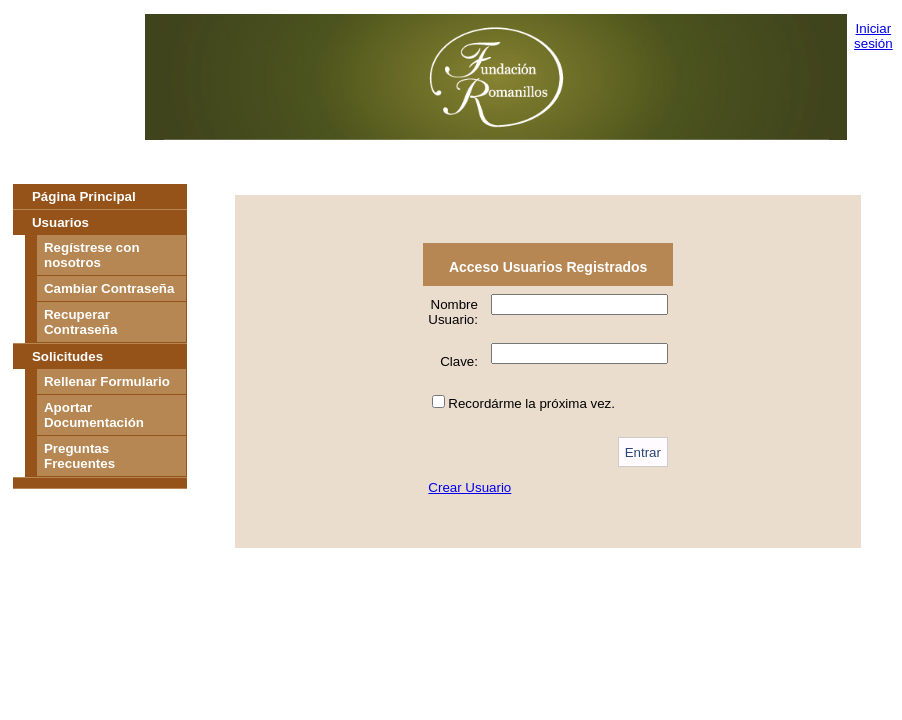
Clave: (459, 361)
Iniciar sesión (873, 36)
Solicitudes (67, 356)
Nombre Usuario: (453, 312)
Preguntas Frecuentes (79, 456)
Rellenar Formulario (107, 381)
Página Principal (84, 196)
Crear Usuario (469, 487)
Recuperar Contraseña (80, 322)
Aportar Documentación (94, 415)
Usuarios (60, 222)
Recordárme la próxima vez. (531, 403)
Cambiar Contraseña (109, 288)
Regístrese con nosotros (92, 255)
